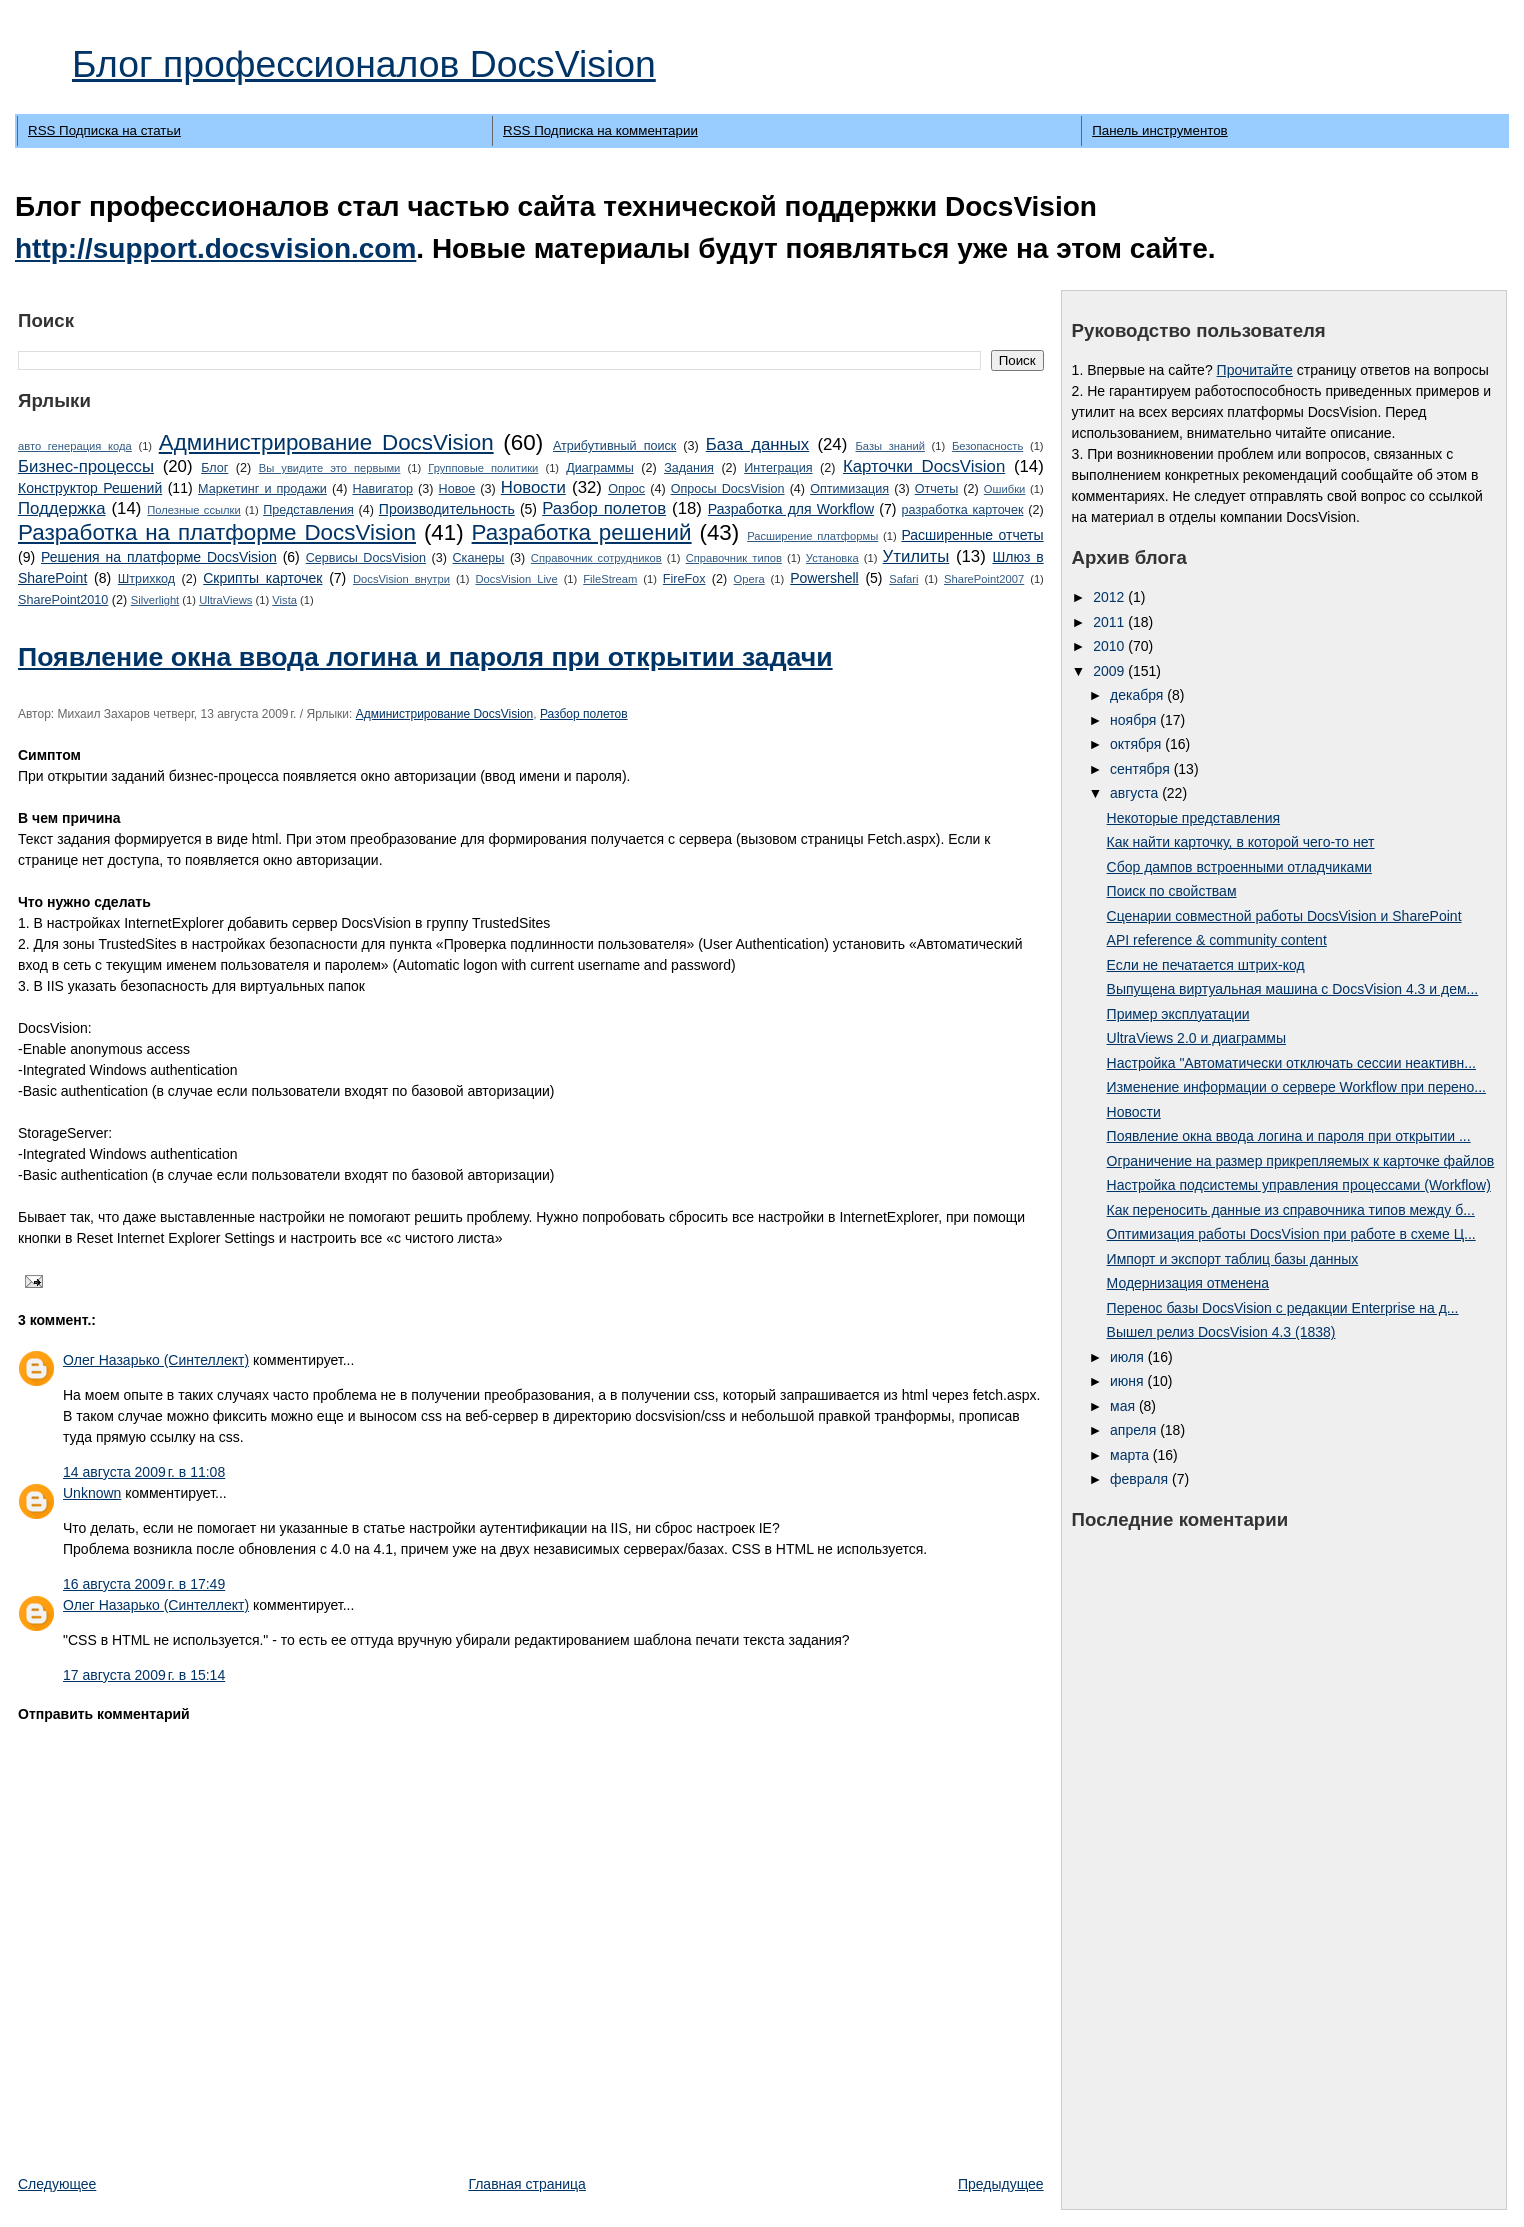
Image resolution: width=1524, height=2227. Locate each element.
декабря (1138, 695)
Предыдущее (1001, 2184)
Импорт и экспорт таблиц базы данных (1233, 1259)
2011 (1110, 622)
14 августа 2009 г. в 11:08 (144, 1472)
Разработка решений (582, 532)
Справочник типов (734, 558)
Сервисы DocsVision (366, 558)
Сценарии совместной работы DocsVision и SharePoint (1284, 916)
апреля (1135, 1430)
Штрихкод (146, 579)
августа (1136, 793)
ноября (1135, 720)
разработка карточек (963, 510)
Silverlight (155, 600)
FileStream (610, 579)
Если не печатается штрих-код (1206, 965)
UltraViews (225, 600)
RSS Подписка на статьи (104, 130)
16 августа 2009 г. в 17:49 (144, 1584)
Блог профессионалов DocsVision (364, 64)
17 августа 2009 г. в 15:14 (144, 1675)
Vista (284, 600)
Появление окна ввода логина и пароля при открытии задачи (425, 657)
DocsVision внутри (401, 579)
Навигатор (382, 489)
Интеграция (778, 468)
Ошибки (1004, 489)
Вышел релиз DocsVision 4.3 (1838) (1221, 1332)
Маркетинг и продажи (262, 489)
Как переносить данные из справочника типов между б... (1291, 1210)
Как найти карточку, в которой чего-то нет (1241, 842)
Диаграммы (600, 468)
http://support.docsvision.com (215, 248)
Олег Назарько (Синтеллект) (156, 1360)
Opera (749, 579)
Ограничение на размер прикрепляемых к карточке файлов (1301, 1161)
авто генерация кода (75, 446)
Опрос (626, 489)
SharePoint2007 (984, 579)
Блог (214, 468)
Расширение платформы (812, 536)
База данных (757, 444)
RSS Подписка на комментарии (600, 130)
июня (1129, 1381)
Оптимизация (849, 489)
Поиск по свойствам (1172, 891)
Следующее (57, 2184)
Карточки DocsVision (924, 466)
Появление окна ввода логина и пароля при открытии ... (1289, 1136)
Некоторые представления (1193, 818)
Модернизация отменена (1188, 1283)
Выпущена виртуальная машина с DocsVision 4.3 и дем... (1293, 989)
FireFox (684, 579)
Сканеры (479, 558)
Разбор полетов (604, 508)
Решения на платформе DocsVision (159, 557)
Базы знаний (889, 446)
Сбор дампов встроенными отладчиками (1239, 867)
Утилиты (916, 556)
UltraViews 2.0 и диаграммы (1196, 1038)
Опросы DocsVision (728, 489)
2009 (1110, 671)
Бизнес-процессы (86, 466)
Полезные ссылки (193, 510)
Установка (832, 558)
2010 (1110, 646)
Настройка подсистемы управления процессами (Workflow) (1299, 1185)
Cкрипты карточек (262, 578)
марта (1131, 1455)
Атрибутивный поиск (614, 446)
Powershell (824, 578)
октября (1137, 744)
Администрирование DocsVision (326, 442)
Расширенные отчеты (972, 535)
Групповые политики (483, 468)
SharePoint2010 (63, 600)
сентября (1142, 769)
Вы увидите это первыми (330, 468)
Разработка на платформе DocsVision (217, 532)
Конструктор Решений (90, 488)
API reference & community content (1217, 940)
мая (1124, 1406)
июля (1129, 1357)
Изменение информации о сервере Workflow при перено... (1296, 1087)
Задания (689, 468)
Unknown (92, 1493)
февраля (1141, 1479)
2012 (1110, 597)
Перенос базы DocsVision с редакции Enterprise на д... (1283, 1308)
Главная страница (527, 2184)
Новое (457, 489)
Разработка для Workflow (791, 509)
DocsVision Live (517, 579)
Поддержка (62, 508)
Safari (903, 579)
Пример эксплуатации (1178, 1014)
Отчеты (937, 489)
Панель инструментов (1159, 130)
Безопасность (987, 446)
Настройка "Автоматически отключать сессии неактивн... (1291, 1063)
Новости (533, 487)
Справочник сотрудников (596, 558)
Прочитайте (1255, 370)
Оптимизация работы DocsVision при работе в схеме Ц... (1291, 1234)
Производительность (447, 509)
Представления (308, 510)
